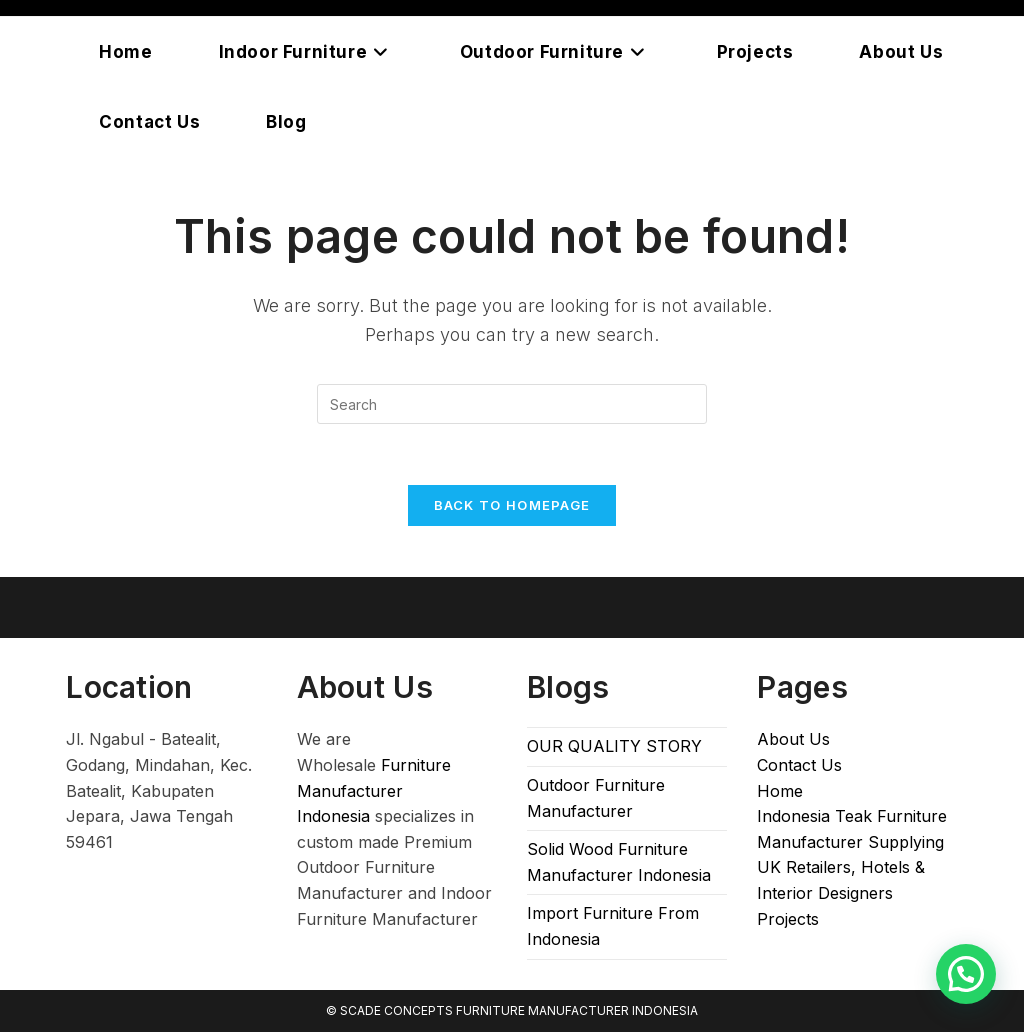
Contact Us (799, 765)
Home (780, 791)
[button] (966, 974)
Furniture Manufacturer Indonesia (374, 790)
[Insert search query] (512, 404)
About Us (793, 739)
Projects (788, 919)
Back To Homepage (512, 505)
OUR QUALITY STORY (614, 746)
